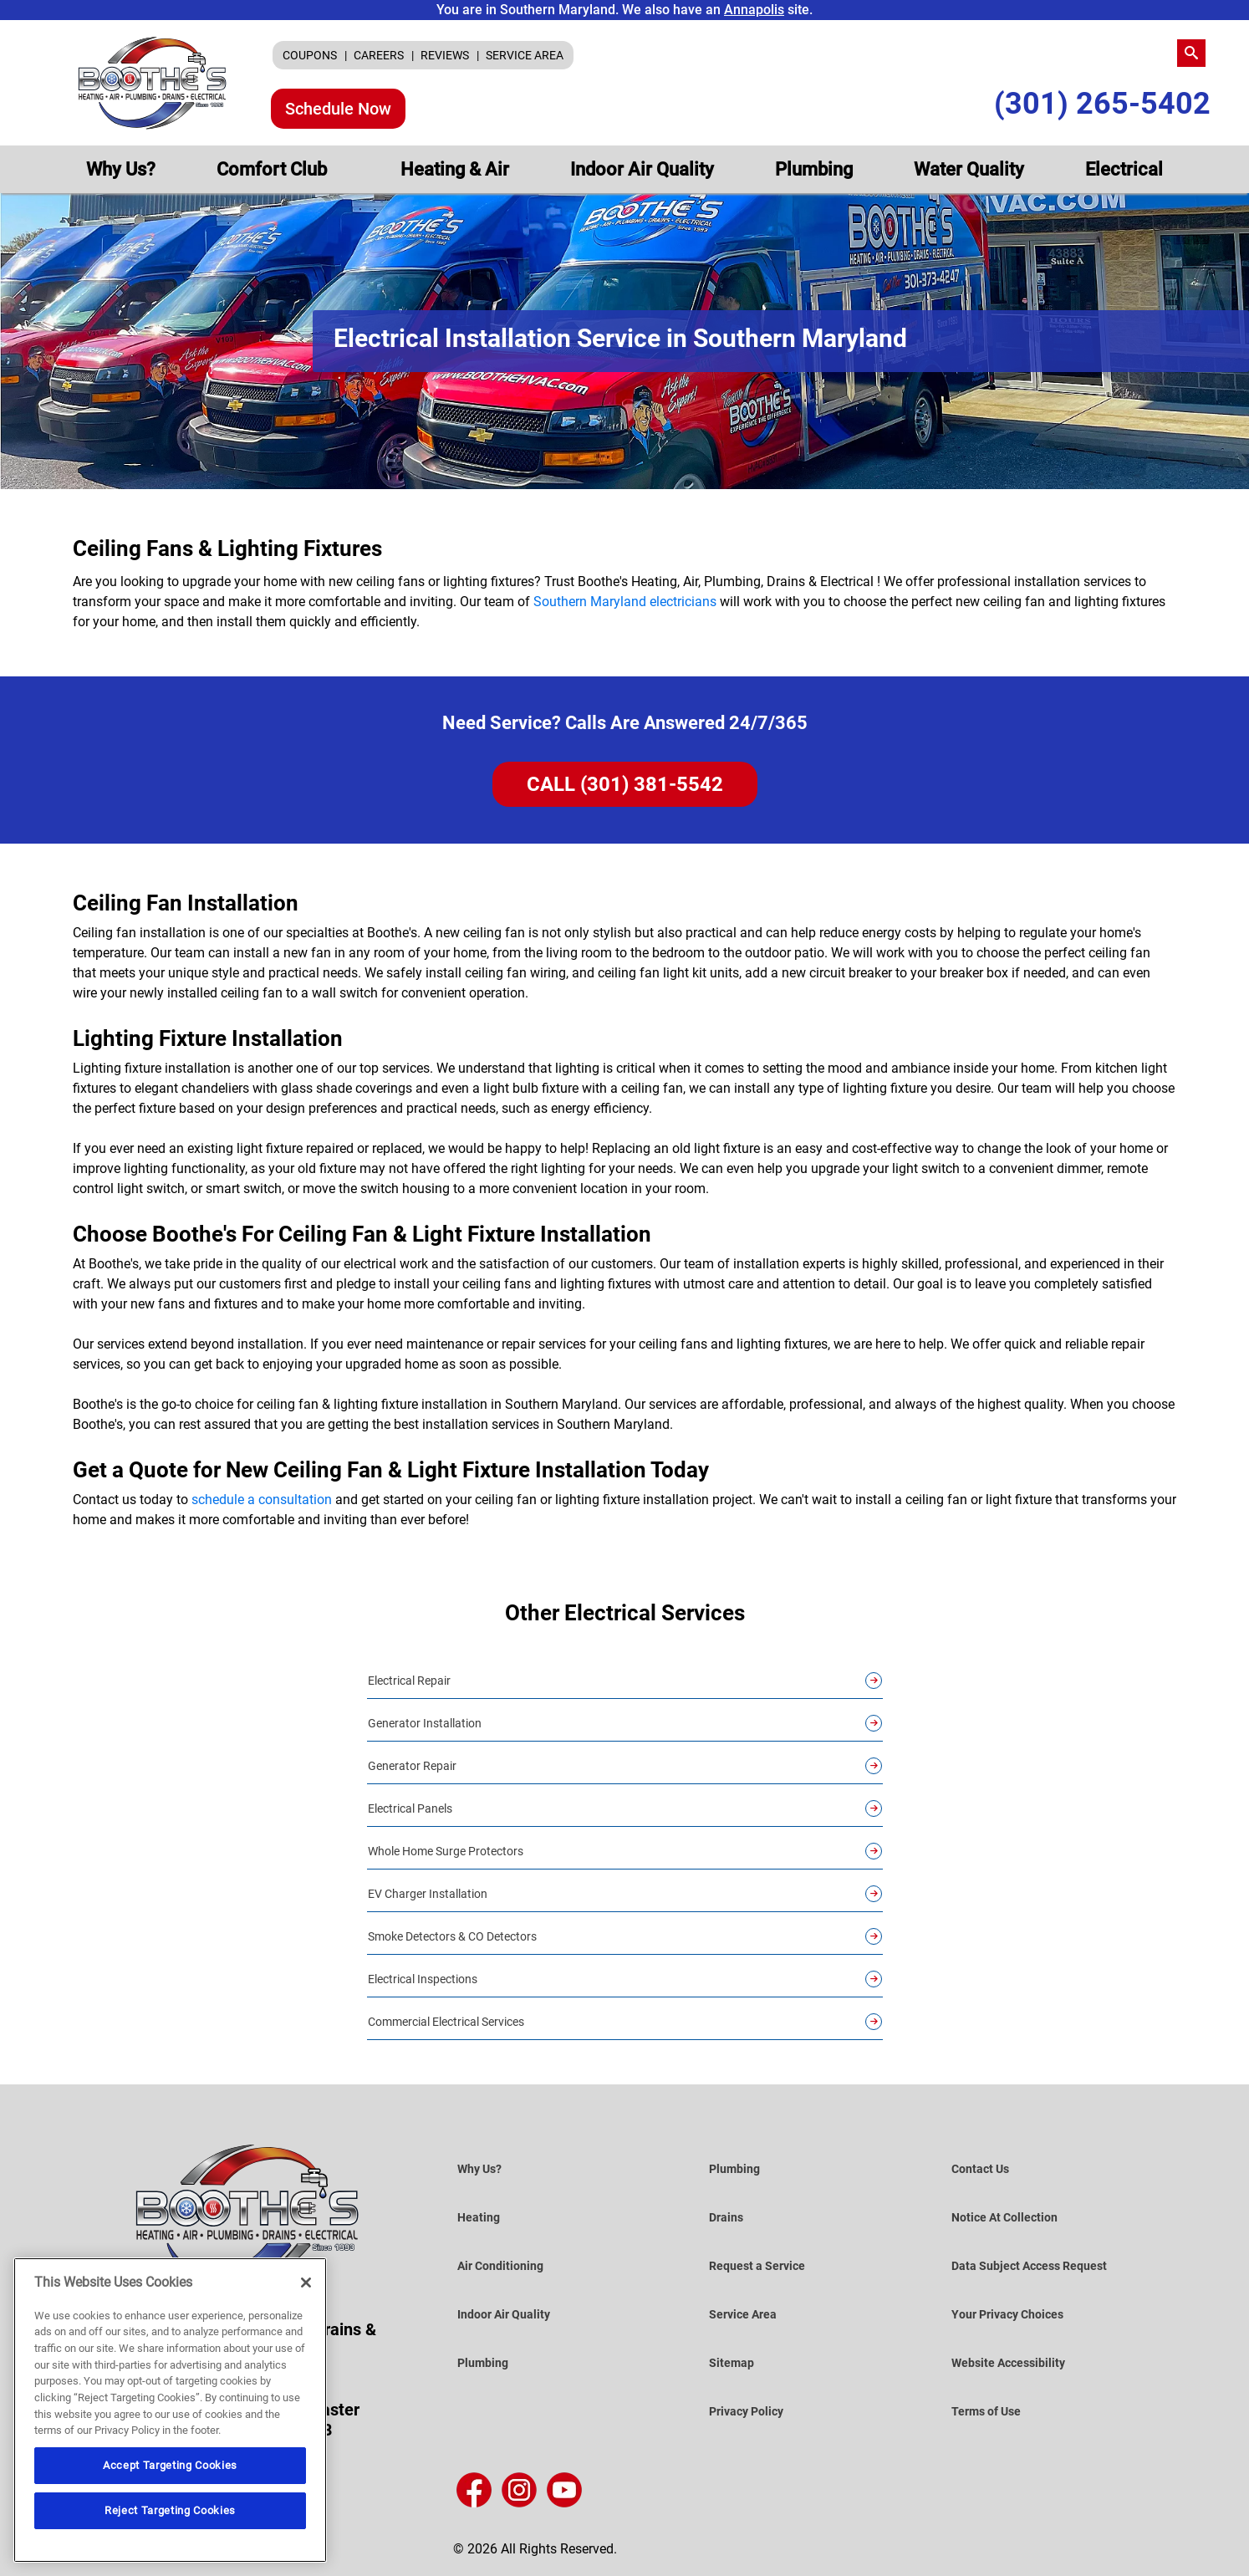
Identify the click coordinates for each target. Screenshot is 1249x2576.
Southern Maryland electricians (624, 602)
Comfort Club (274, 169)
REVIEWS (446, 55)
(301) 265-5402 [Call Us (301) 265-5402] (1102, 104)
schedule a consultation (261, 1499)
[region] (170, 2410)
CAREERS (380, 55)
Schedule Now (338, 109)
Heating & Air (454, 169)
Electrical (1124, 169)
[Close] (306, 2282)
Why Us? (120, 169)
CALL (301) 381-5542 (625, 784)
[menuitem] (314, 55)
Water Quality (969, 169)
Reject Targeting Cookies (170, 2510)
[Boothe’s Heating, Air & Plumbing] (153, 83)
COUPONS (311, 55)
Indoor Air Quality (642, 169)
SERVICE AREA (524, 55)
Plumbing (814, 169)
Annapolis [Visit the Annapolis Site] (754, 10)
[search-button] (1191, 53)
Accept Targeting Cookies (170, 2465)
